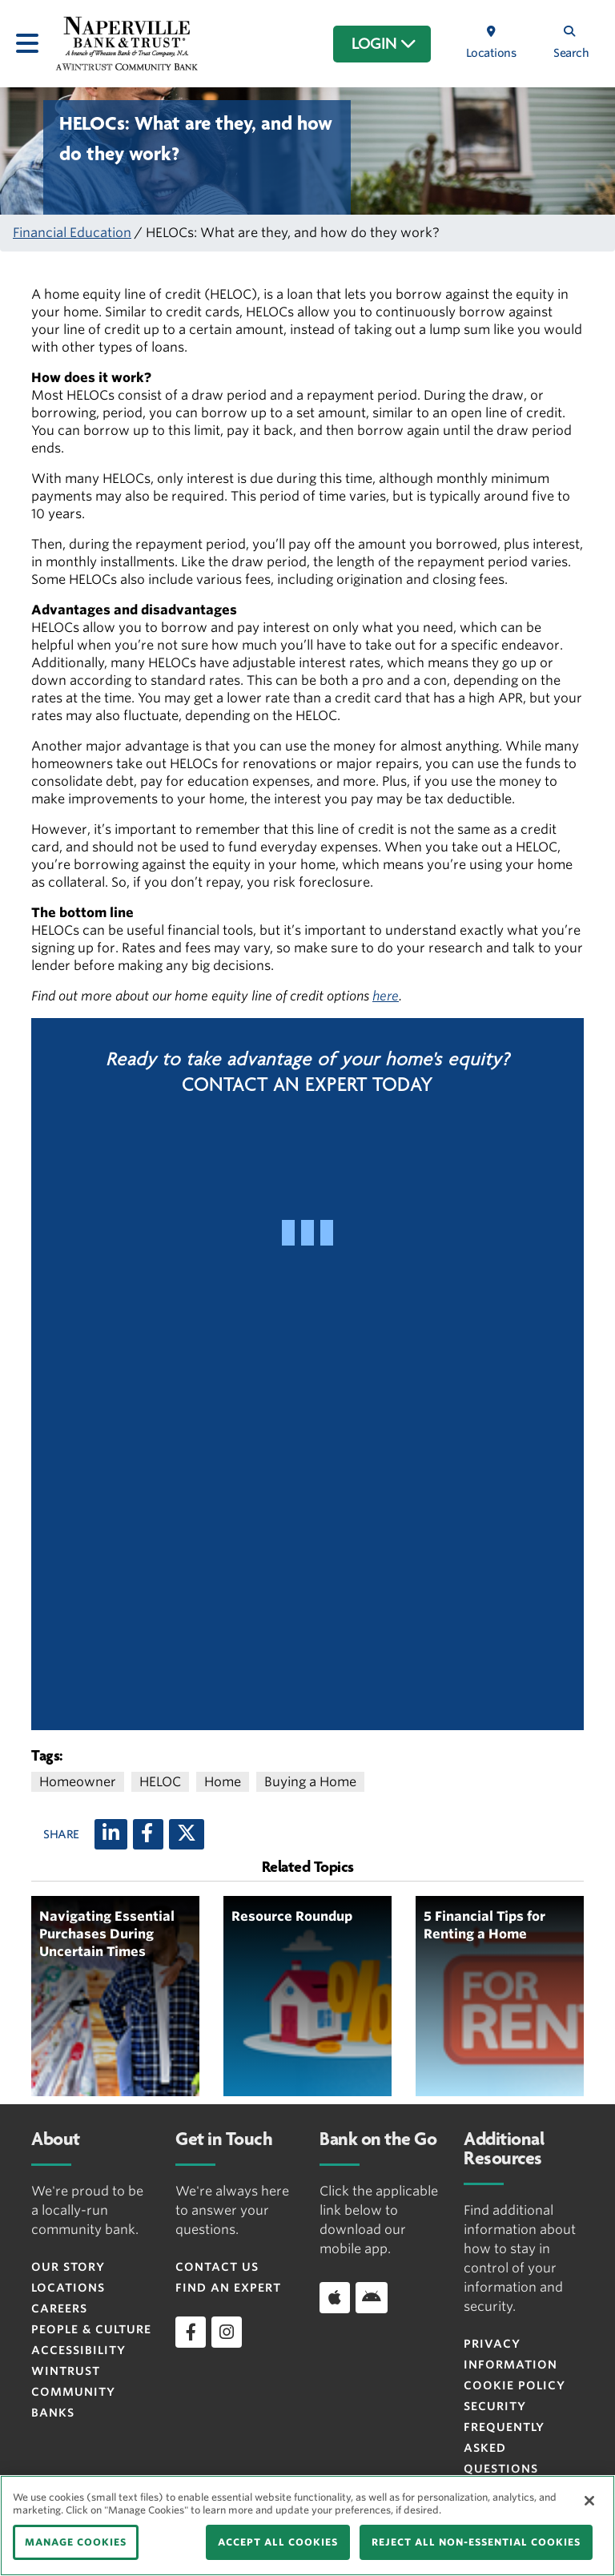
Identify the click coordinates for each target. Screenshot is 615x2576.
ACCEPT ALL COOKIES (278, 2542)
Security (495, 2406)
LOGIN (384, 44)
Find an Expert (228, 2287)
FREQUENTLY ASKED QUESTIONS (504, 2448)
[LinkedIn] (110, 1834)
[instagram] (226, 2331)
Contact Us (217, 2266)
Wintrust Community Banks (73, 2392)
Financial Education (72, 232)
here (385, 996)
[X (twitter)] (186, 1834)
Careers (59, 2308)
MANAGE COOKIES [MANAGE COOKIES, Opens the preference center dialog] (76, 2542)
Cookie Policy (514, 2385)
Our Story (68, 2266)
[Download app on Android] (372, 2297)
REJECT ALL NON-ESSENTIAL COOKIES (476, 2542)
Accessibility (78, 2350)
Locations (68, 2287)
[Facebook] (148, 1834)
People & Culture (91, 2329)
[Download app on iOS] (335, 2297)
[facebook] (190, 2331)
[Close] (589, 2500)
